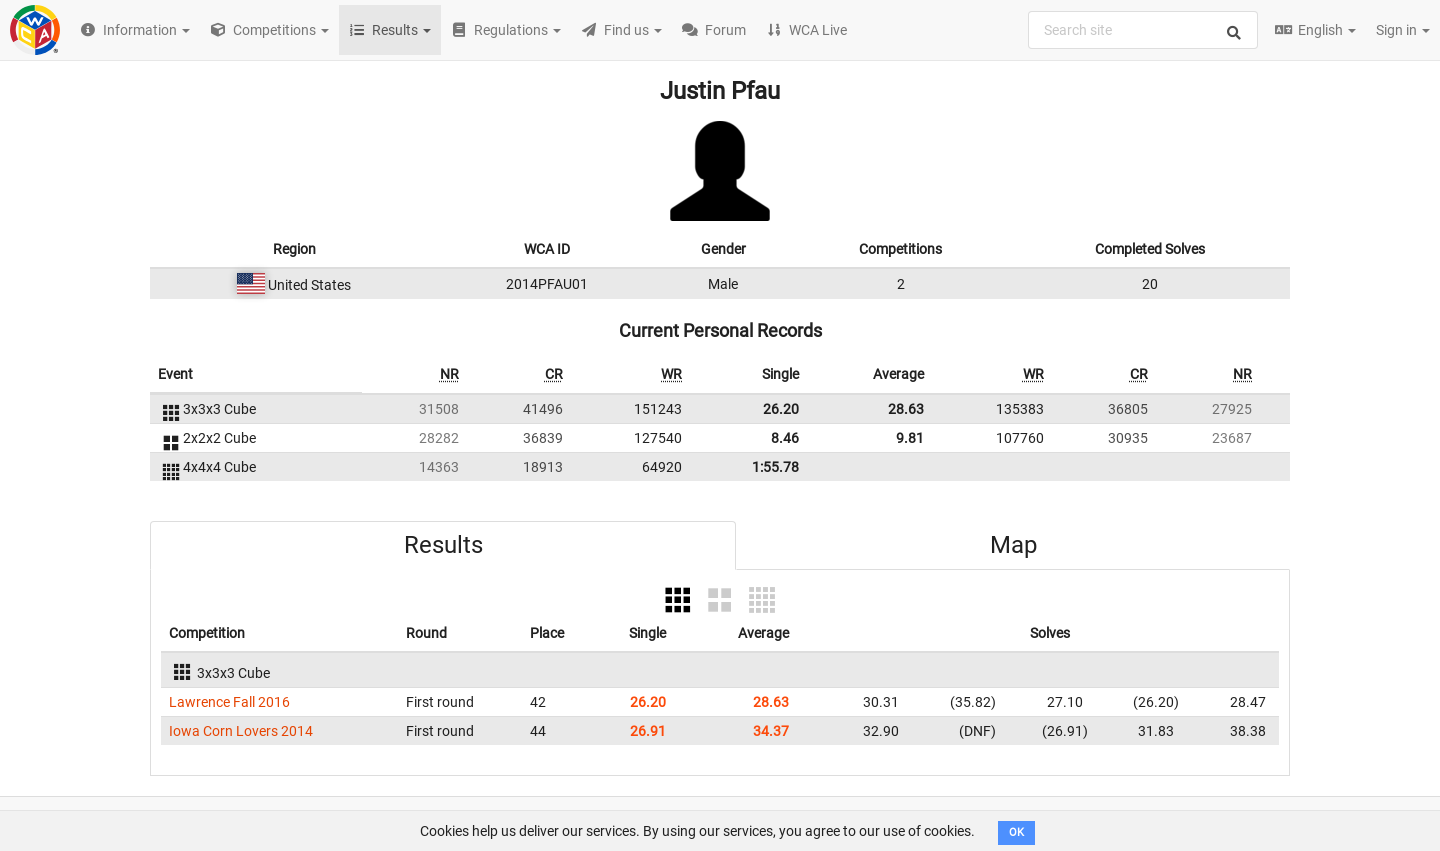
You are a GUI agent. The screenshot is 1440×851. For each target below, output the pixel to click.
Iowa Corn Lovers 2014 (241, 731)
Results (443, 545)
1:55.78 (775, 467)
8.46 (785, 438)
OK (1016, 832)
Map (1013, 545)
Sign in (1403, 30)
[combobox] (1143, 30)
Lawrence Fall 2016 (229, 702)
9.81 (910, 438)
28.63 (906, 409)
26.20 (781, 409)
